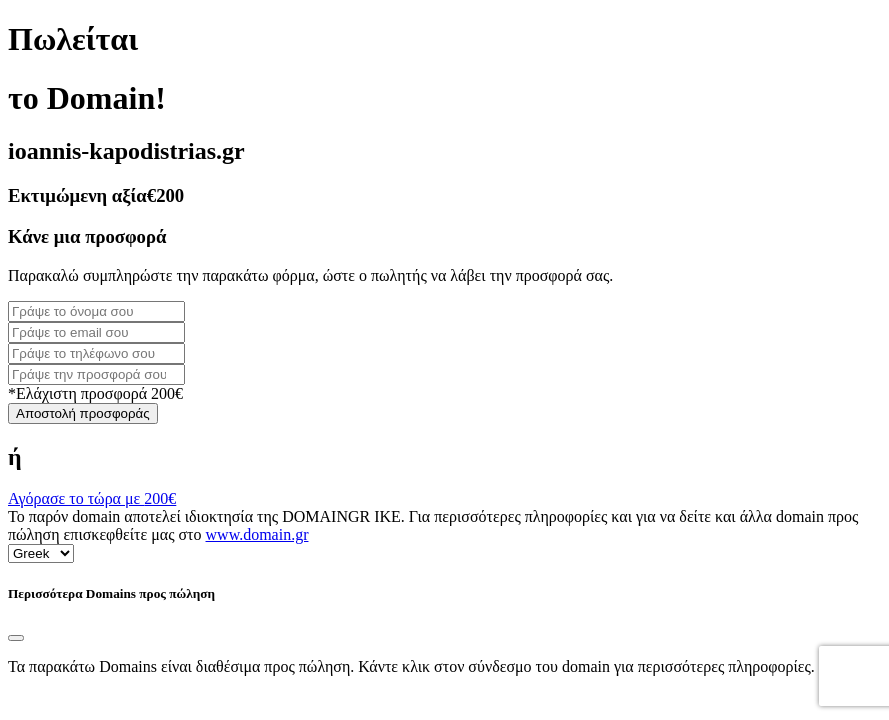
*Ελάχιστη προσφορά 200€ (95, 393)
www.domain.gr (257, 534)
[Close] (16, 638)
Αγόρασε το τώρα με (92, 498)
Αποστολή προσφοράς (83, 413)
